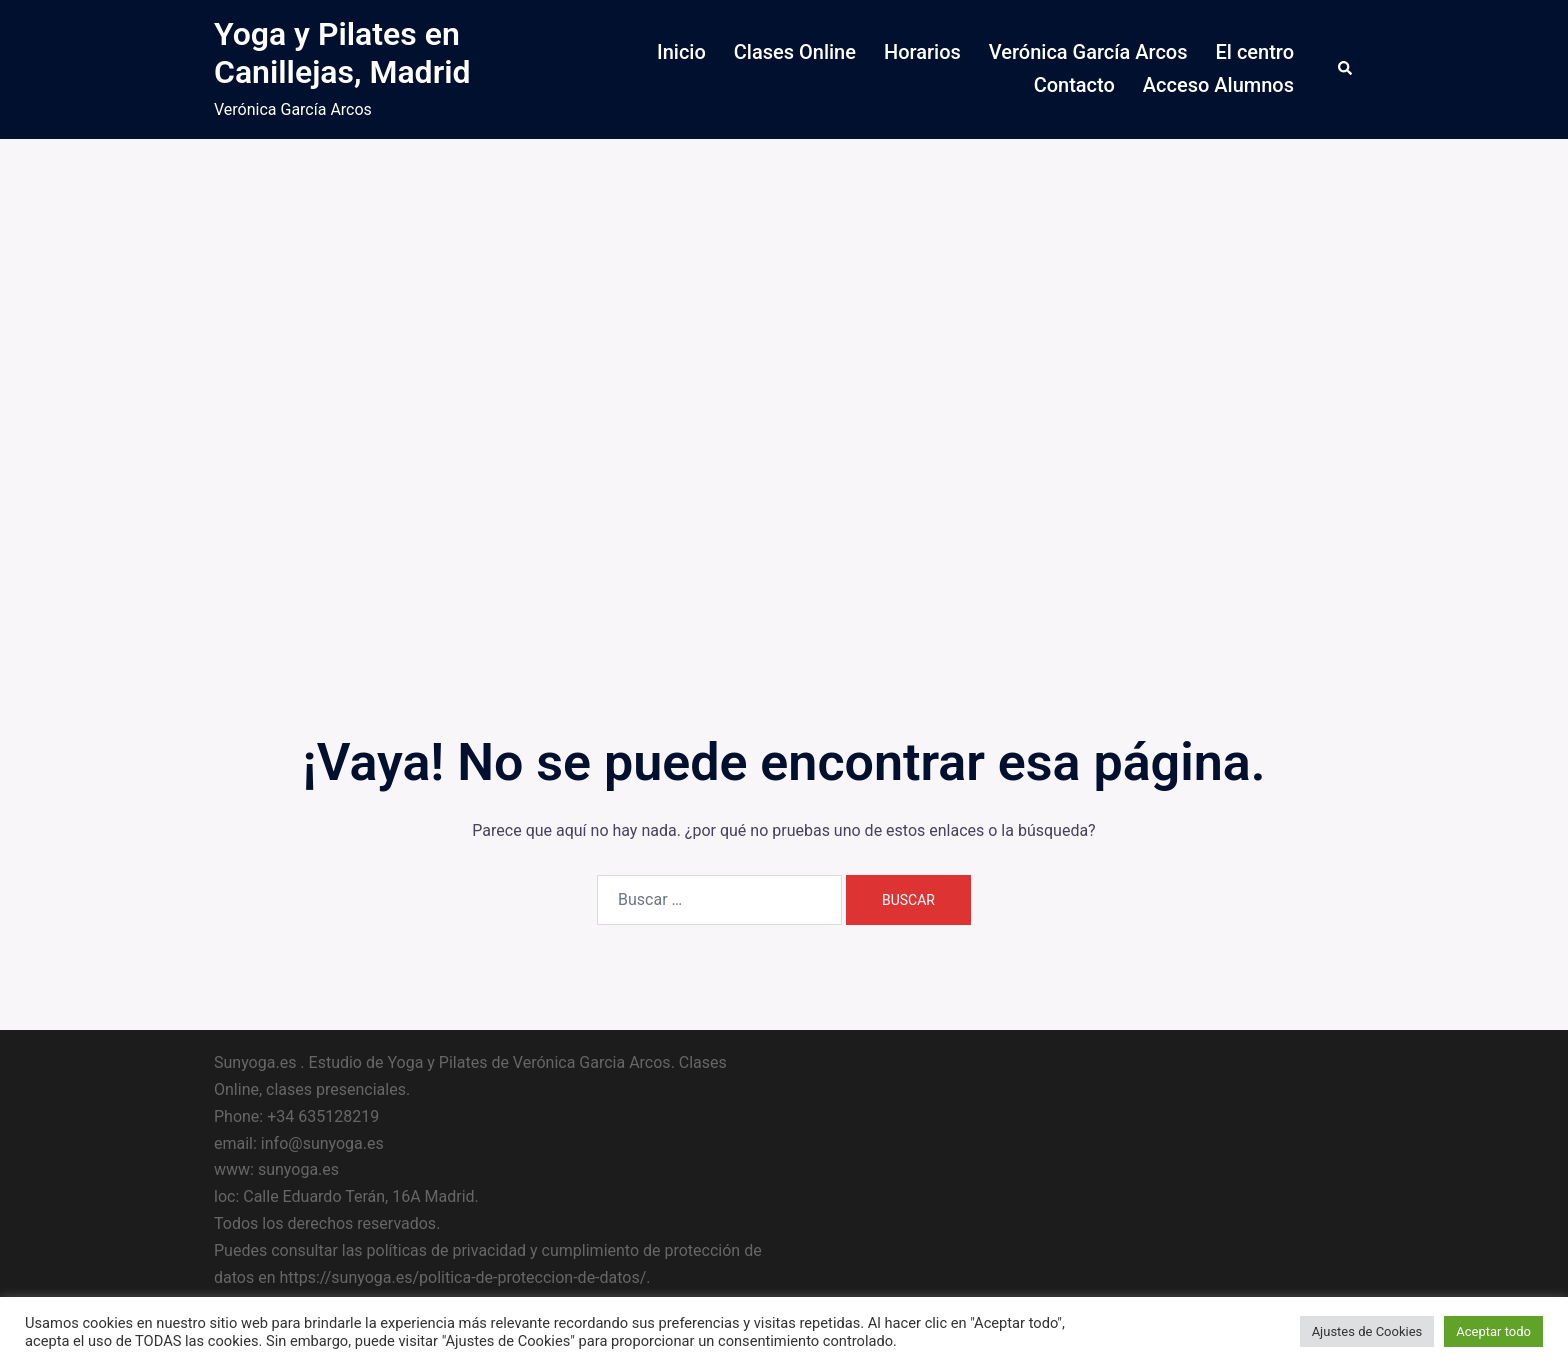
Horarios (922, 52)
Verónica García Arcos (1088, 52)
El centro (1255, 52)
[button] (1346, 69)
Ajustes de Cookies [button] (1367, 1331)
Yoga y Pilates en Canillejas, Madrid (342, 53)
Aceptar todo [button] (1493, 1331)
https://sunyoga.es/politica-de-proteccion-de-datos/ (462, 1277)
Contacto (1074, 85)
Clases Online (795, 52)
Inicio (681, 52)
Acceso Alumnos (1218, 85)
